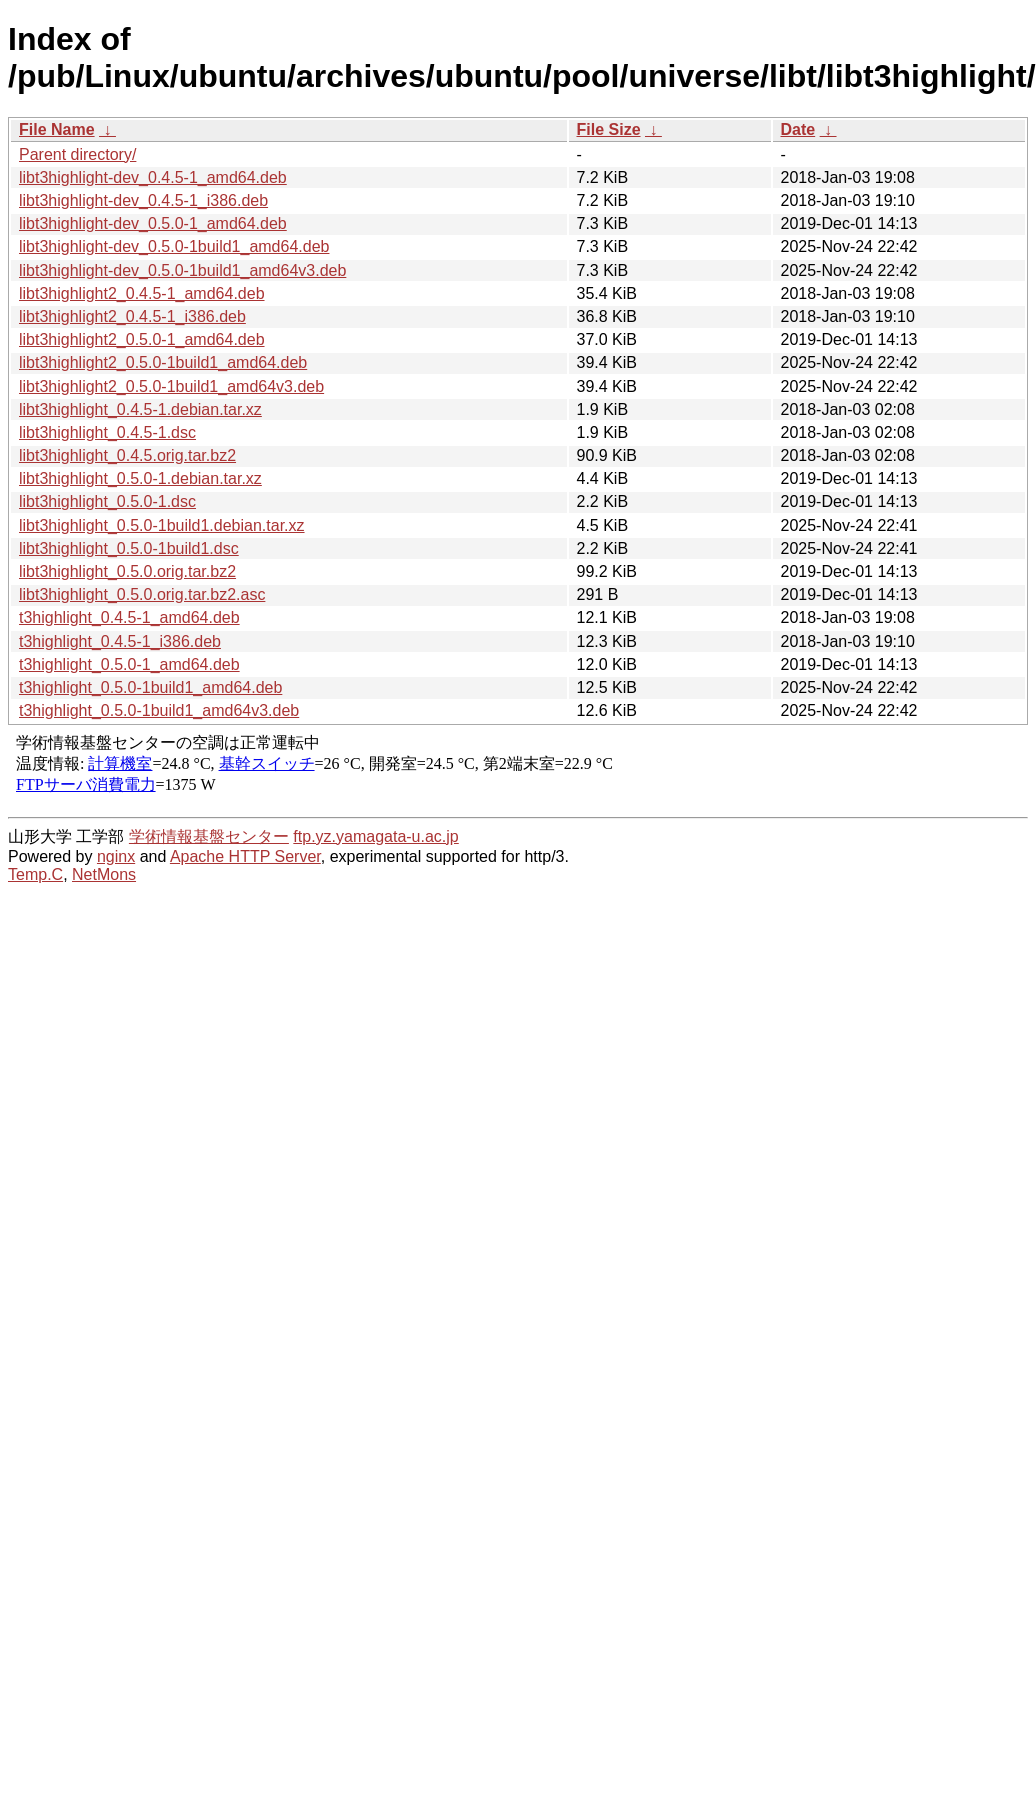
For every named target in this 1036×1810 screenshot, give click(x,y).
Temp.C (35, 874)
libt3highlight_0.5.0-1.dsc (107, 501)
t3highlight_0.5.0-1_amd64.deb (129, 664)
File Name (57, 129)
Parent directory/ (77, 154)
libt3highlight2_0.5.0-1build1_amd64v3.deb (171, 386)
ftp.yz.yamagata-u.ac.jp (375, 836)
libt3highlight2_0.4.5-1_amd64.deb (142, 293)
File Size (609, 129)
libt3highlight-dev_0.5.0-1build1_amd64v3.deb (182, 270)
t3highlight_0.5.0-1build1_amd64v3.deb (159, 710)
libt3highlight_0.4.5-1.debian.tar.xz (140, 409)
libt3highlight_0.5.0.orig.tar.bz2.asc (142, 594)
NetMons (104, 874)
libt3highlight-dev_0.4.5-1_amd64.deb (153, 177)
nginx (116, 856)
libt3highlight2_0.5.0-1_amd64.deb (142, 339)
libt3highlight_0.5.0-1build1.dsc (129, 548)
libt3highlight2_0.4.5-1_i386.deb (132, 316)
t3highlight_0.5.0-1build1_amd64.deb (150, 687)
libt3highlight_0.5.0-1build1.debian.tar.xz (162, 525)
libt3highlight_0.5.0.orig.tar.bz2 (127, 571)
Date (798, 129)
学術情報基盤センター (209, 836)
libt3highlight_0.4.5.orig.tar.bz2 (127, 455)
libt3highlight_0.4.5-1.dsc (107, 432)
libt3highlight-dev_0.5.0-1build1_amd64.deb (174, 246)
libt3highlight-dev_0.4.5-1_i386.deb (143, 200)
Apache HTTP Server (245, 856)
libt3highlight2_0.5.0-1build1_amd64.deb (163, 362)
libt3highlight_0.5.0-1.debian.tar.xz (140, 478)
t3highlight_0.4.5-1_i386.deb (120, 641)
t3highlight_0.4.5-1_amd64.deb (129, 617)
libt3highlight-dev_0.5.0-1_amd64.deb (153, 223)
